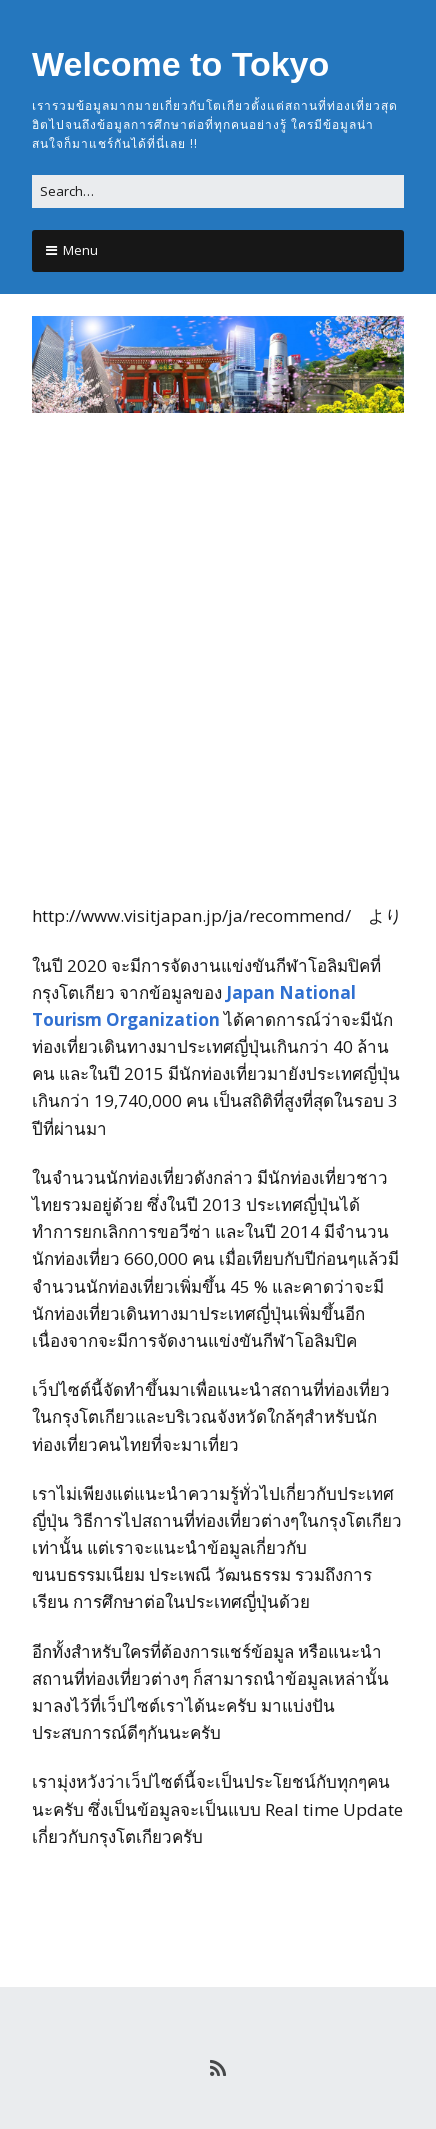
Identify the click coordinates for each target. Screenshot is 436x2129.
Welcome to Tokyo (180, 64)
